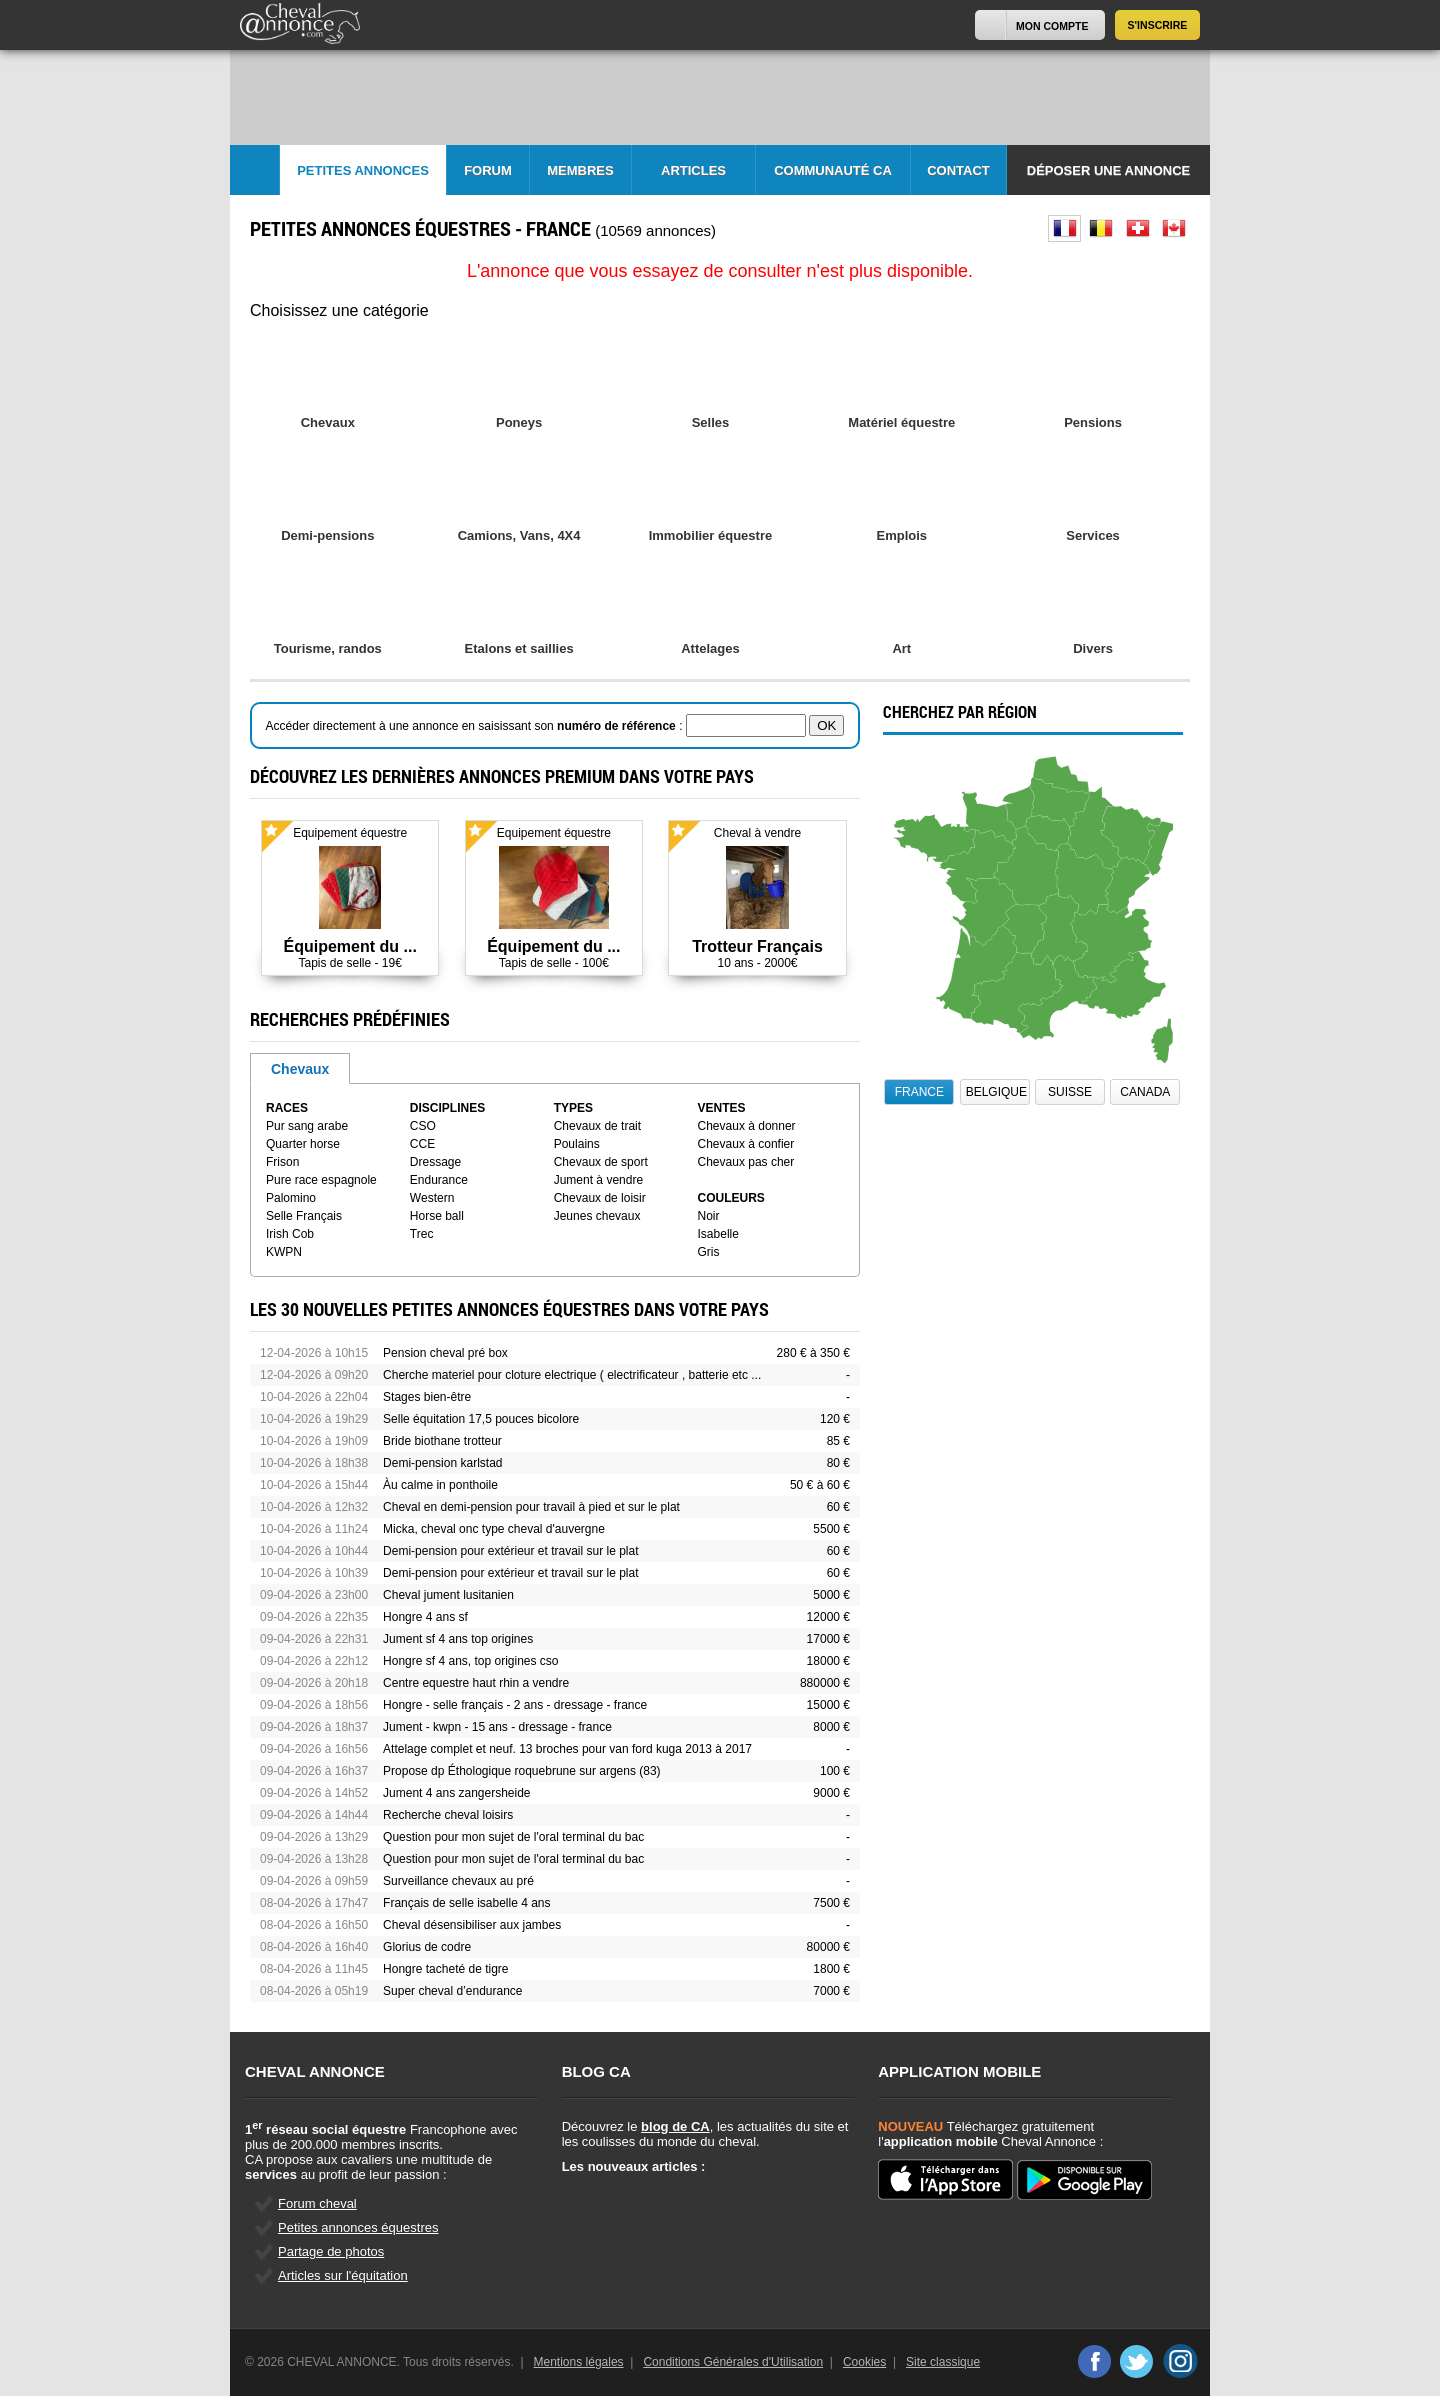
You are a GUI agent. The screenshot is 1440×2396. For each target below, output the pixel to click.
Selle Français (304, 1216)
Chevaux (300, 1069)
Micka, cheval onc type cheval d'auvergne (494, 1529)
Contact (958, 170)
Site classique (943, 2362)
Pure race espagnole (321, 1180)
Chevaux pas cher (746, 1162)
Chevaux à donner (747, 1126)
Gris (709, 1252)
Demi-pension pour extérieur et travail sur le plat (510, 1551)
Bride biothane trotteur (442, 1441)
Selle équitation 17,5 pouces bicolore (481, 1419)
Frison (282, 1162)
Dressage (435, 1162)
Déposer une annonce (1108, 170)
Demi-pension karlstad (442, 1463)
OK (826, 725)
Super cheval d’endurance (452, 1991)
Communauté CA (833, 170)
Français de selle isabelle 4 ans (466, 1903)
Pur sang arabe (307, 1126)
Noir (709, 1216)
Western (432, 1198)
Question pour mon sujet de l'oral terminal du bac (513, 1837)
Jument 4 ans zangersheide (456, 1793)
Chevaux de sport (601, 1162)
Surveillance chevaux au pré (458, 1881)
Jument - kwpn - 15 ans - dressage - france (497, 1727)
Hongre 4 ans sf (425, 1617)
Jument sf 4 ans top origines (458, 1639)
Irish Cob (290, 1234)
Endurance (439, 1180)
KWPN (284, 1252)
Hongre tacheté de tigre (445, 1969)
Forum (488, 170)
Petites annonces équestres (358, 2227)
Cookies (864, 2362)
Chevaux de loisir (600, 1198)
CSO (423, 1126)
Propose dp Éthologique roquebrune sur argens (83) (522, 1771)
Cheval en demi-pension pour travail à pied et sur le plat (531, 1507)
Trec (422, 1234)
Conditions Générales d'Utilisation (733, 2362)
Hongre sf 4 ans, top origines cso (470, 1661)
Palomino (291, 1198)
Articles (693, 170)
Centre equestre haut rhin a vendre (476, 1683)
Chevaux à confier (746, 1144)
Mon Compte (1052, 26)
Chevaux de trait (597, 1126)
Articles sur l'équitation (343, 2275)
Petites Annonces (363, 170)
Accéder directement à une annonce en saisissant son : (476, 726)
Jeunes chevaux (597, 1216)
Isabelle (718, 1234)
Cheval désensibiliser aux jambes (472, 1925)
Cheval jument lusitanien (448, 1595)
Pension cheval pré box (445, 1353)
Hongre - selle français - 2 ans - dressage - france (515, 1705)
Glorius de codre (427, 1947)
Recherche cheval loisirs (448, 1815)
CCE (422, 1144)
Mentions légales (579, 2362)
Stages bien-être (427, 1397)
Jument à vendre (598, 1180)
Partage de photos (331, 2251)
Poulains (577, 1144)
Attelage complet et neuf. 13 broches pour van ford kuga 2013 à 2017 (567, 1749)
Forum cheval (317, 2203)
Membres (580, 170)
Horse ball (437, 1216)
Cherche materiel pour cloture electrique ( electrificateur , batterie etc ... (572, 1375)
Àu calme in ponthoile (440, 1485)
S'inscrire (1158, 25)
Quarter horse (303, 1144)
